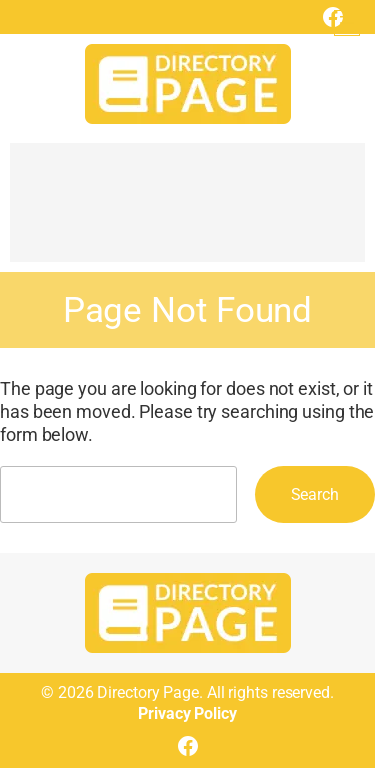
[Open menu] (347, 23)
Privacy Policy (187, 713)
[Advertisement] (187, 212)
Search (315, 494)
